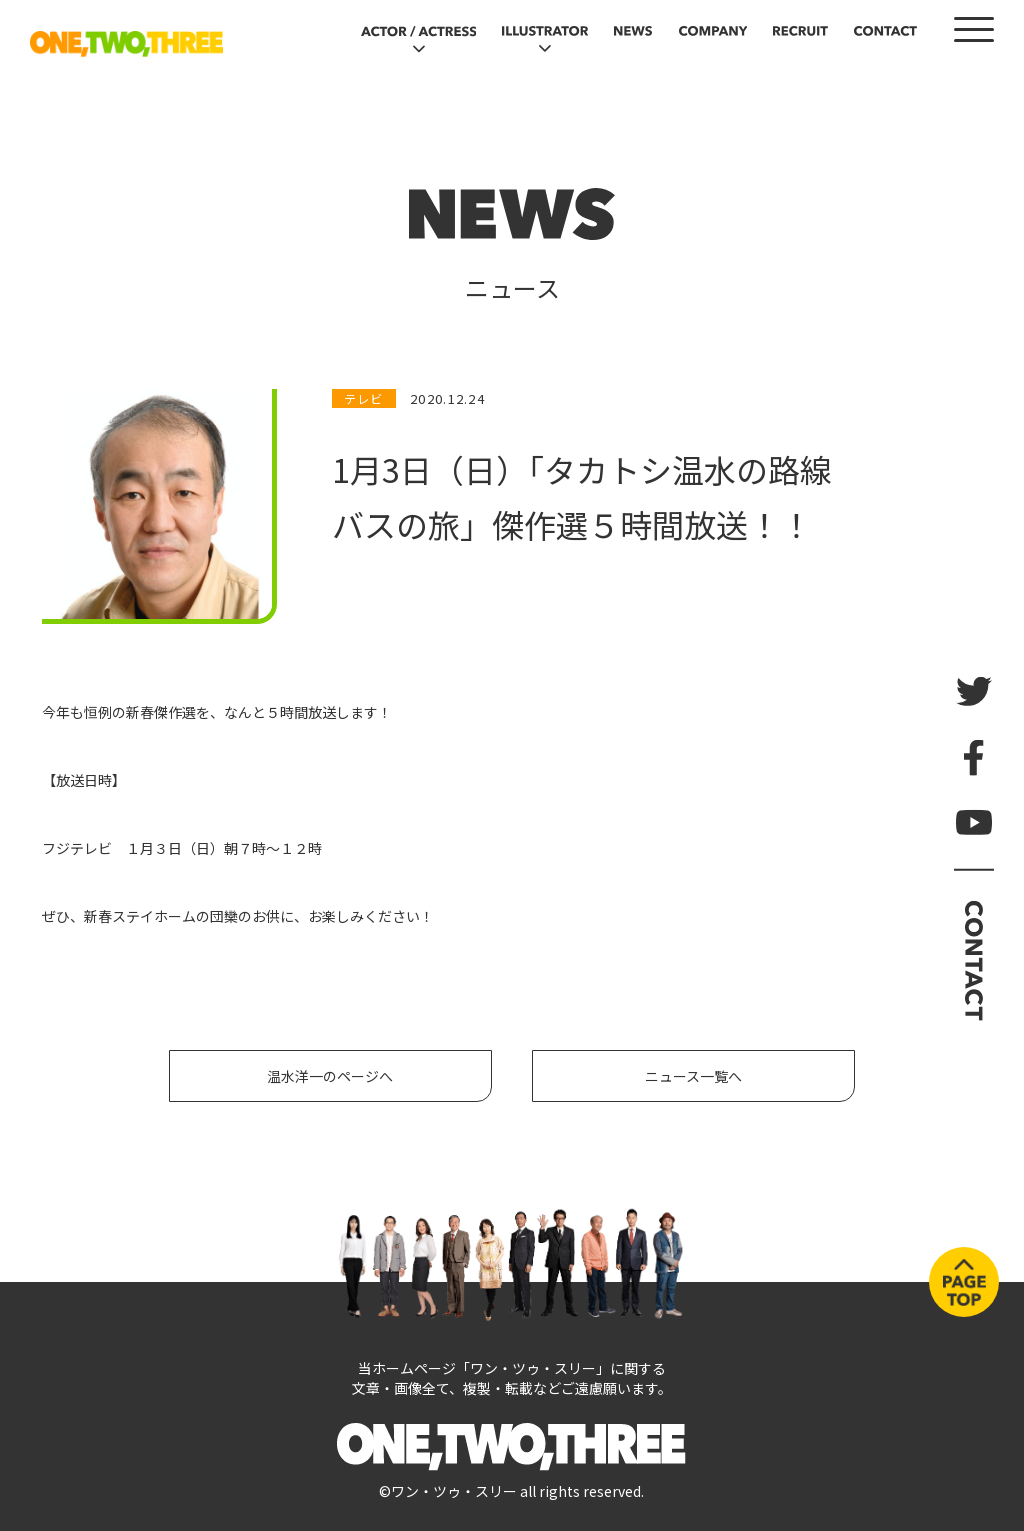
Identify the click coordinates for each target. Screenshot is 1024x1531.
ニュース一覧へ (693, 1076)
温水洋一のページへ (330, 1076)
